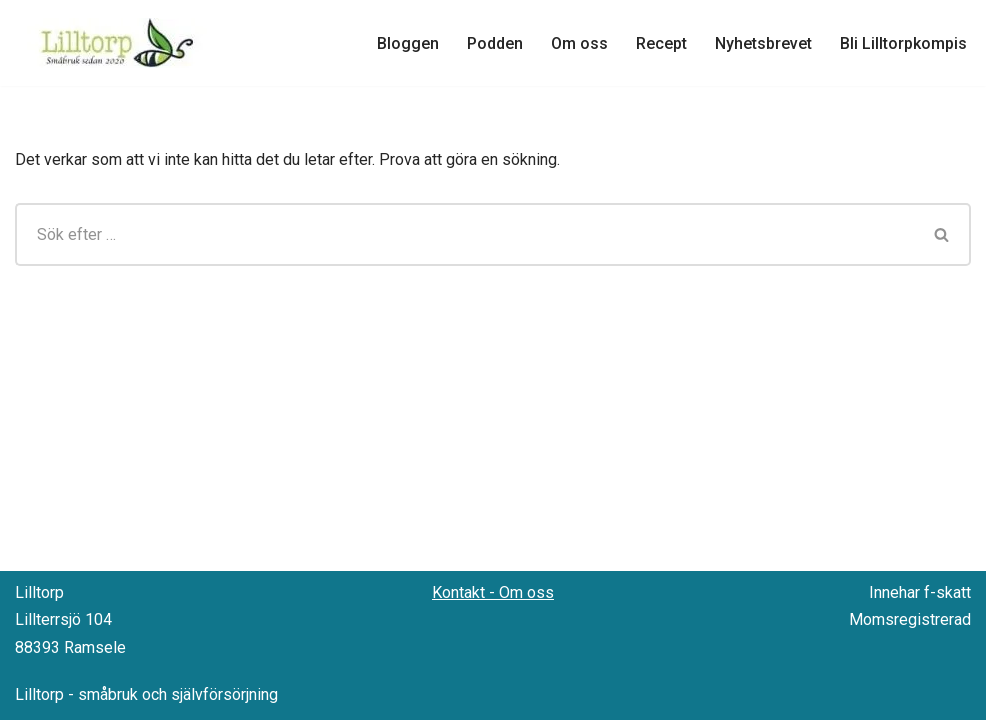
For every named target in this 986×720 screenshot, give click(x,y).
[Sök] (464, 234)
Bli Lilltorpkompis (903, 43)
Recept (661, 43)
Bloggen (408, 43)
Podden (495, 43)
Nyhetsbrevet (763, 43)
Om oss (579, 43)
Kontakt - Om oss (493, 592)
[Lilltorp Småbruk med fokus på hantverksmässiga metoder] (120, 43)
